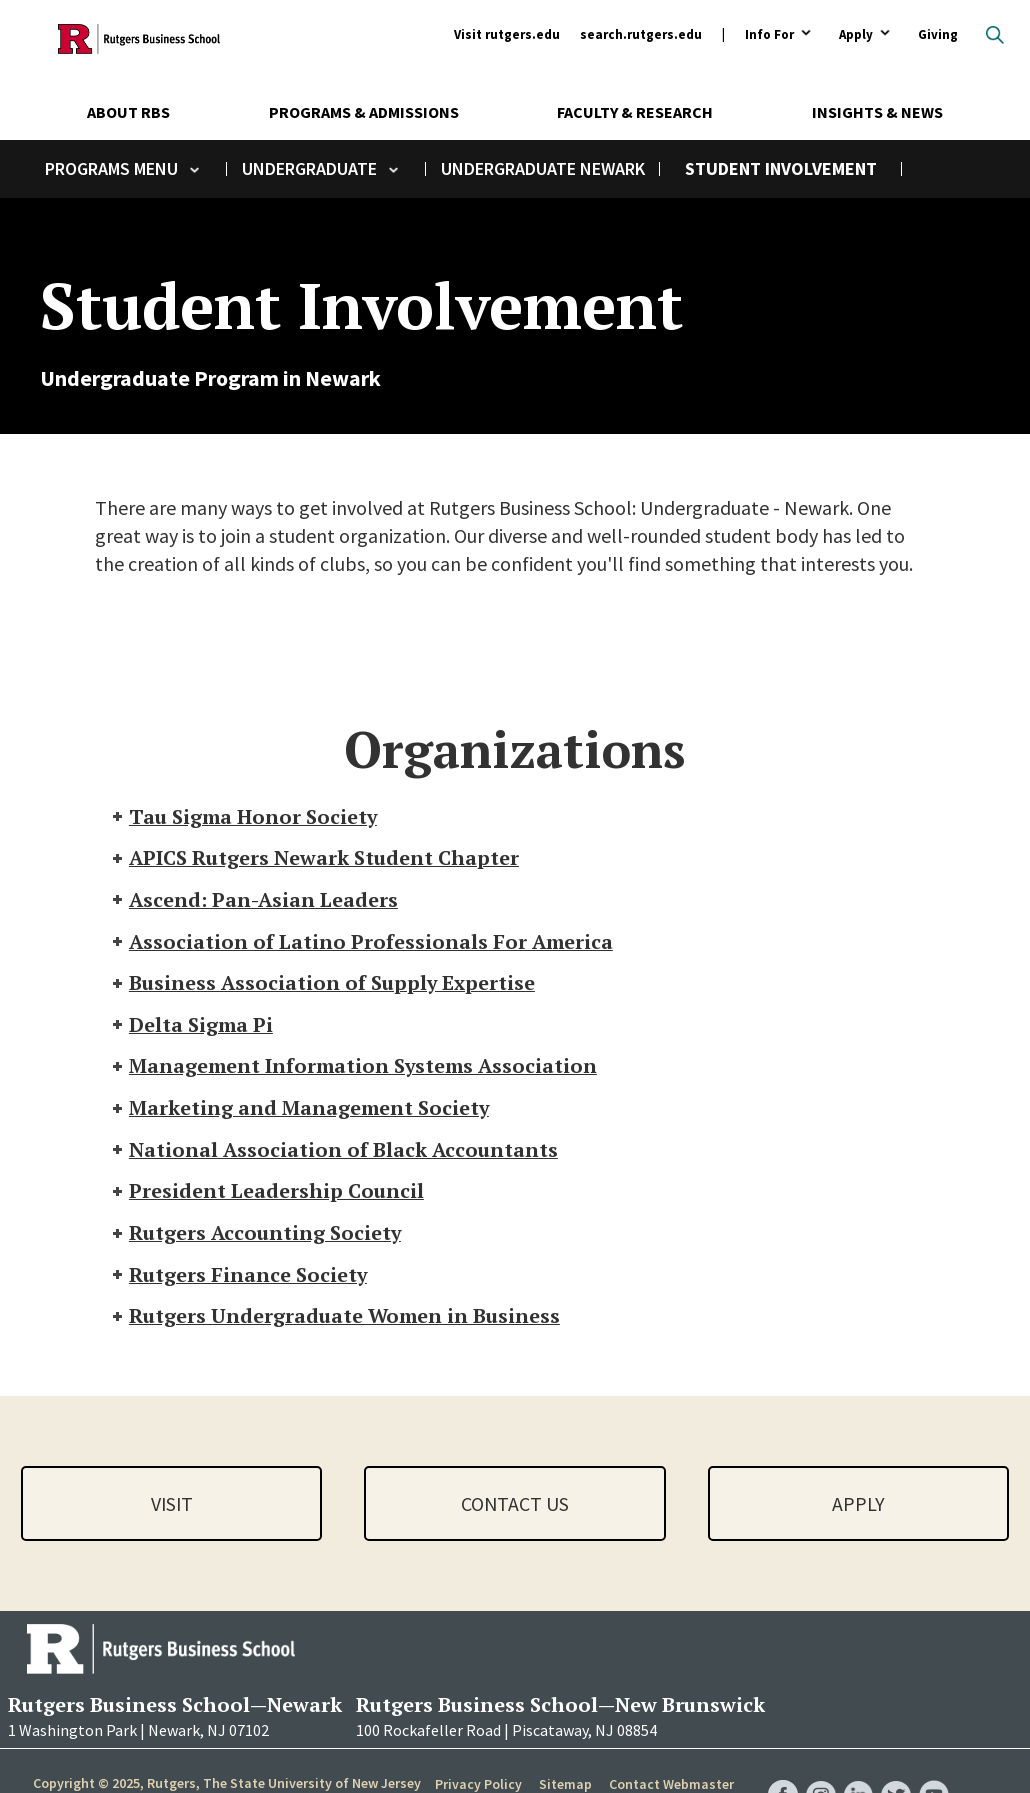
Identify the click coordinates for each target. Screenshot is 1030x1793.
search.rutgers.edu (641, 34)
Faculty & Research (635, 112)
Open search (995, 35)
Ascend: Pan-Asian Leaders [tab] (254, 900)
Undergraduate (309, 168)
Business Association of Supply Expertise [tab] (323, 984)
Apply (856, 35)
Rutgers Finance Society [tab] (238, 1278)
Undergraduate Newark (543, 168)
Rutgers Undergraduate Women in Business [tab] (335, 1320)
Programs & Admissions (364, 112)
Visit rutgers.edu (507, 34)
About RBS (128, 112)
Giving (938, 34)
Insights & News (877, 112)
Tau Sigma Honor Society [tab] (244, 816)
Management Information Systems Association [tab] (356, 1068)
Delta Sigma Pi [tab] (191, 1026)
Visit (172, 1507)
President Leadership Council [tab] (266, 1194)
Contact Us (514, 1507)
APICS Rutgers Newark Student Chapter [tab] (314, 858)
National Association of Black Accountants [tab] (334, 1152)
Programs (87, 168)
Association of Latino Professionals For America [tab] (362, 942)
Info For (769, 35)
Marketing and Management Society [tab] (301, 1110)
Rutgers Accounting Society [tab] (256, 1236)
